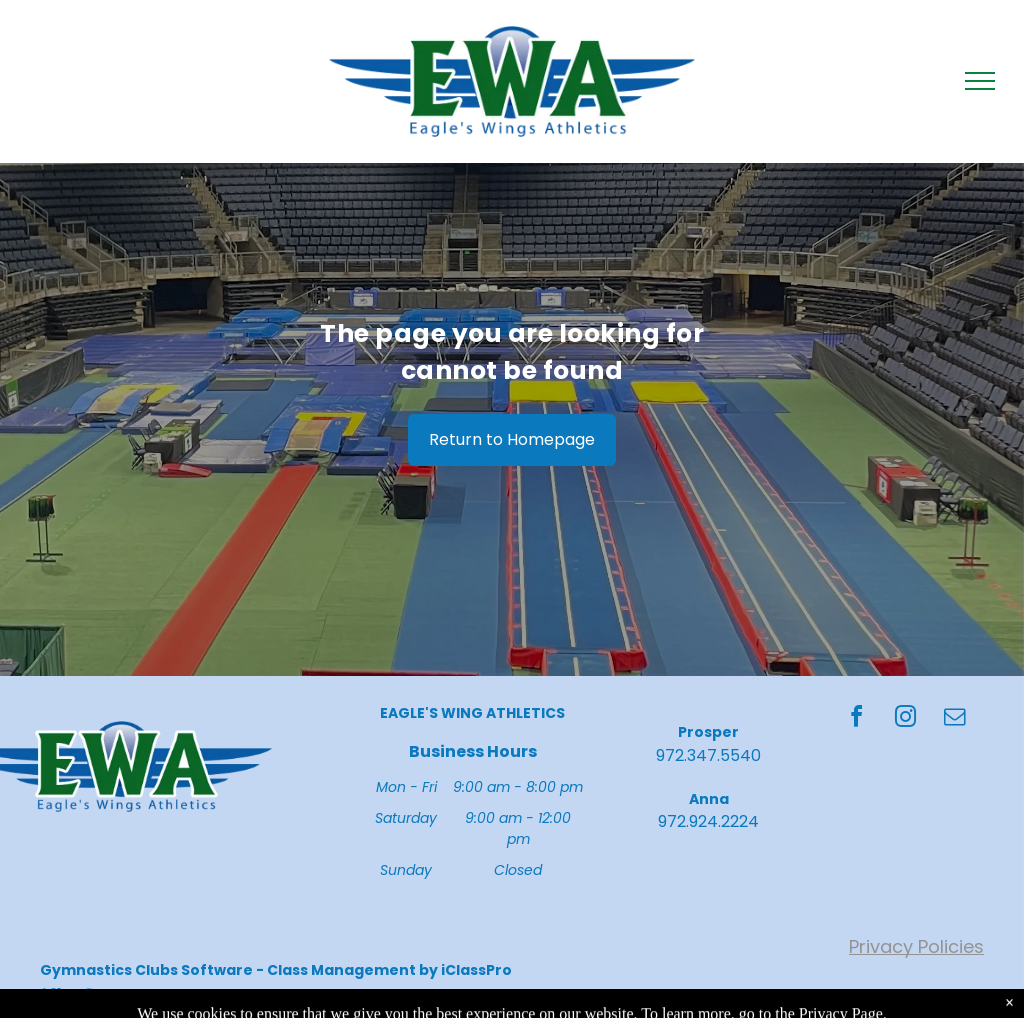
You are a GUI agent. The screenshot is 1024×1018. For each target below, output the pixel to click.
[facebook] (857, 719)
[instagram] (906, 719)
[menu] (980, 81)
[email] (955, 719)
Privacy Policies (916, 946)
